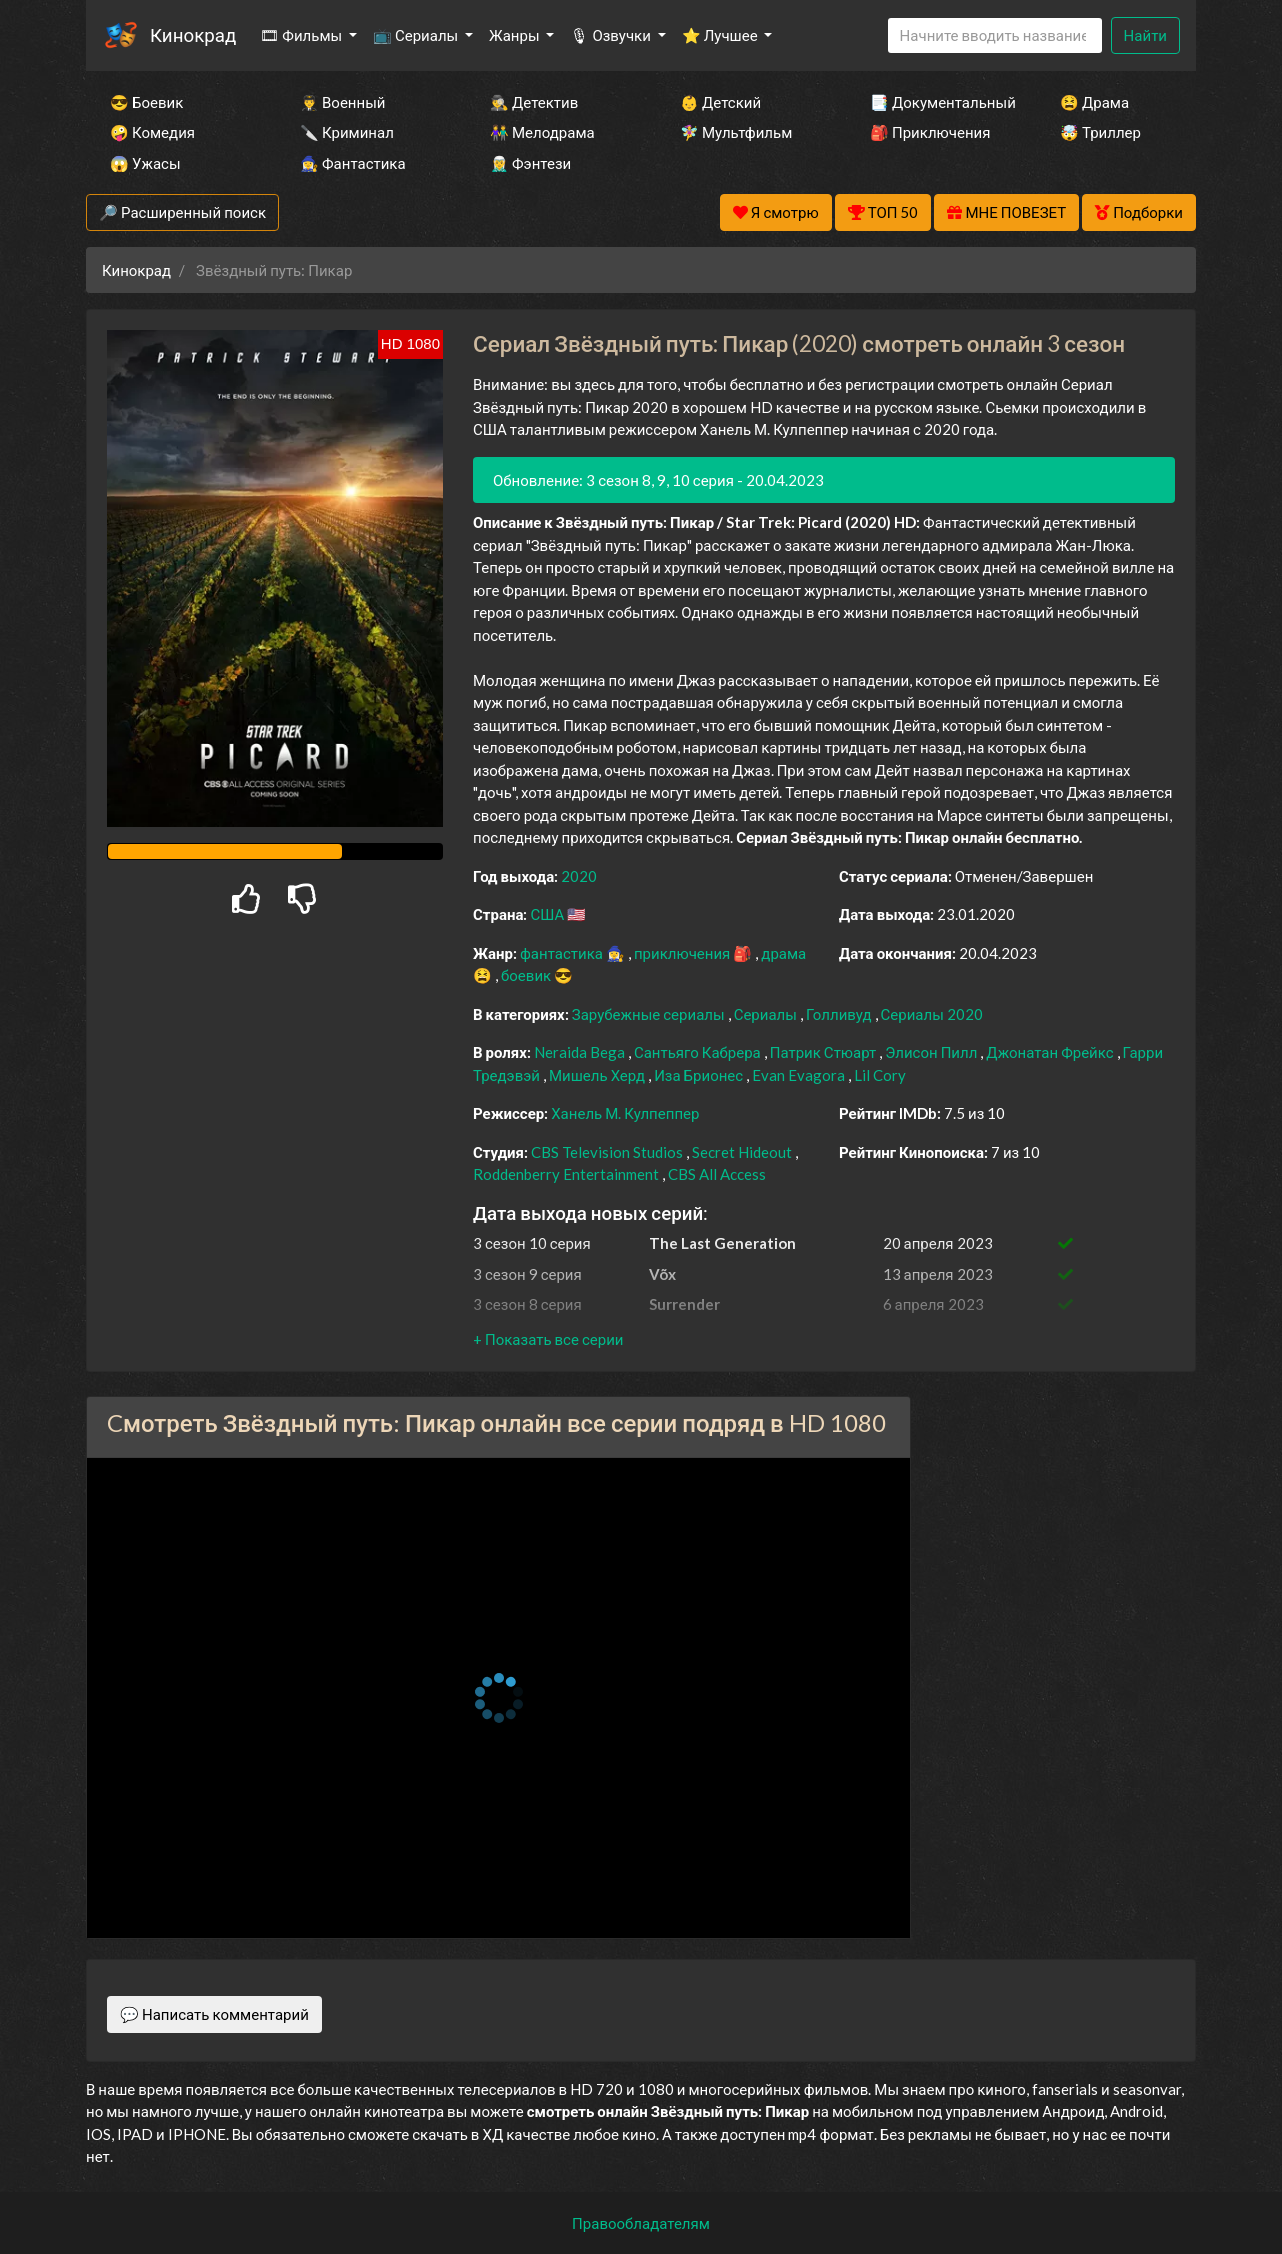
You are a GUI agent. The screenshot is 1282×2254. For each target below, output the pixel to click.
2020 (579, 876)
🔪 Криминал (347, 132)
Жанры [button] (516, 35)
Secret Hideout (743, 1152)
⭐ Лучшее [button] (721, 35)
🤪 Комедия (152, 132)
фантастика (563, 953)
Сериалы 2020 (932, 1014)
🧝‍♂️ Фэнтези (530, 163)
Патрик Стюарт (825, 1052)
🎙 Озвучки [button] (611, 35)
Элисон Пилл (932, 1052)
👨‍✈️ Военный (342, 102)
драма (783, 953)
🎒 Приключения (930, 132)
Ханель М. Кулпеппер (625, 1113)
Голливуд (840, 1014)
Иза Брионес (700, 1075)
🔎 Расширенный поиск (182, 212)
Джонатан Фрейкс (1051, 1052)
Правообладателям (641, 2223)
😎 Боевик (146, 102)
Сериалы (767, 1014)
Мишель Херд (598, 1075)
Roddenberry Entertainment (567, 1174)
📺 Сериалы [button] (417, 35)
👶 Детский (720, 102)
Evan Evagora (800, 1075)
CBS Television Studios (608, 1152)
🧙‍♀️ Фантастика (353, 163)
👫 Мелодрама (542, 132)
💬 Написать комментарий (214, 2014)
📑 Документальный (938, 102)
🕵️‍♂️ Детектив (534, 102)
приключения (683, 953)
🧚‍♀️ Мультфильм (736, 132)
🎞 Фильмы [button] (302, 35)
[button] (548, 1339)
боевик (527, 975)
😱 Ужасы (145, 163)
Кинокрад (193, 34)
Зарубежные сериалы (650, 1014)
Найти (1145, 35)
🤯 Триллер (1100, 132)
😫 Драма (1094, 102)
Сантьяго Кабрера (699, 1052)
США (548, 914)
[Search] (995, 35)
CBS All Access (717, 1174)
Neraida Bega (581, 1052)
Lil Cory (880, 1075)
